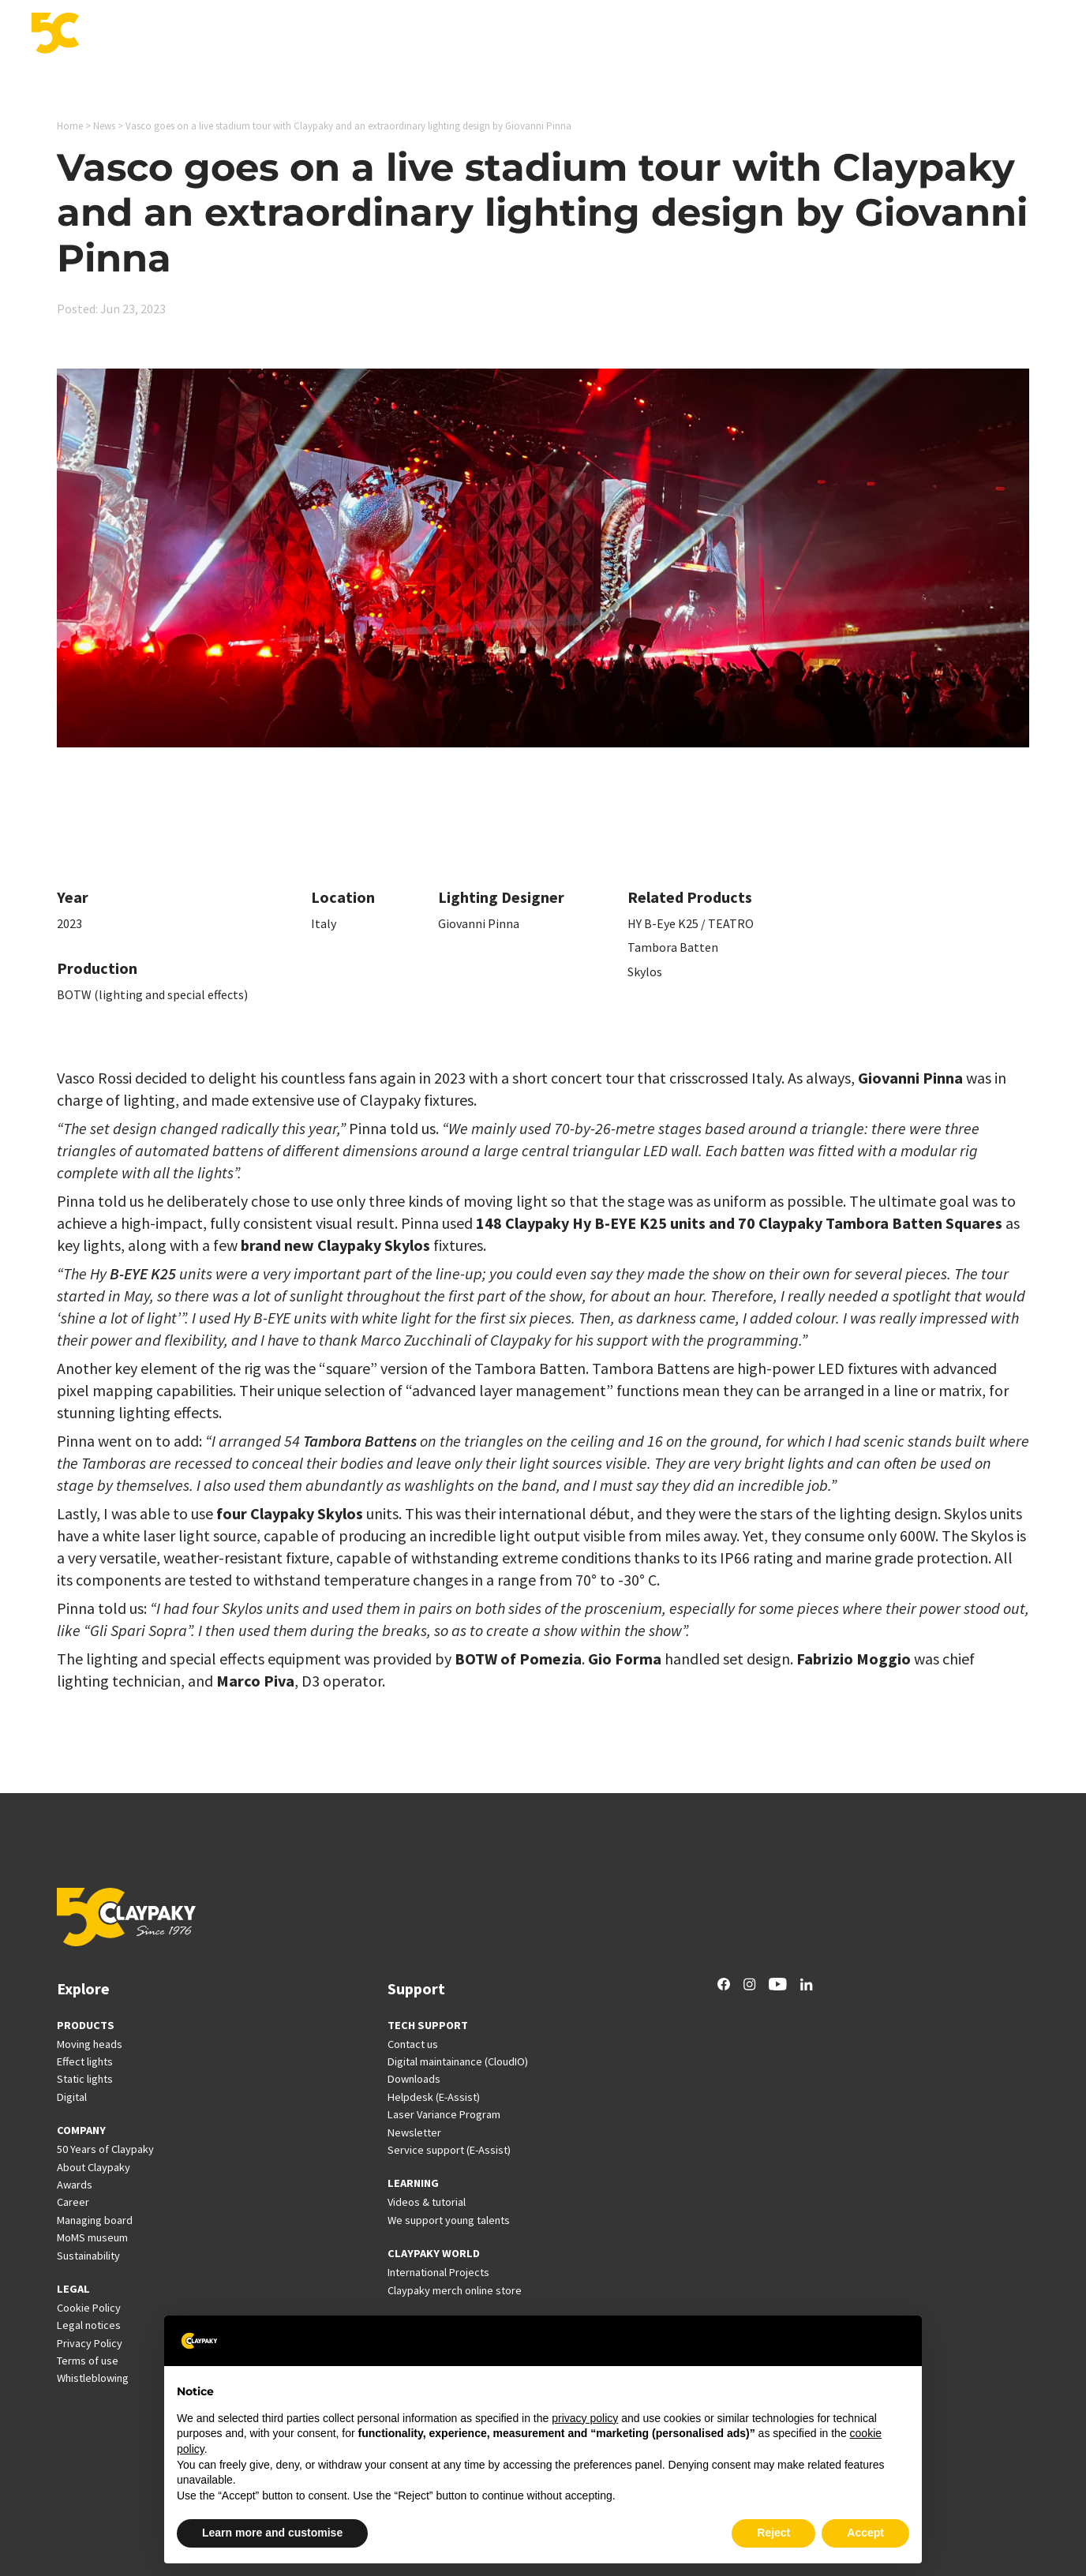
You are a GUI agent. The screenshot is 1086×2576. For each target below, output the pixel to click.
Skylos (644, 971)
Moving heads (89, 2044)
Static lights (85, 2079)
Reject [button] (773, 2532)
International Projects (763, 35)
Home (70, 126)
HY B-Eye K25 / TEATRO (690, 923)
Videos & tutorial (427, 2202)
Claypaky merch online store (455, 2290)
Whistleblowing (93, 2378)
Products (429, 35)
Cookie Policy (89, 2308)
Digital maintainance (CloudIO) (458, 2061)
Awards (74, 2184)
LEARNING (413, 2183)
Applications (507, 35)
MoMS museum (92, 2237)
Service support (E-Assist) (449, 2150)
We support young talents (449, 2220)
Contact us (413, 2044)
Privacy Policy (89, 2343)
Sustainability (88, 2255)
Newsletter (414, 2132)
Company (972, 35)
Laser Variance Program (444, 2114)
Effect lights (85, 2061)
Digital (72, 2097)
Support (661, 35)
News (858, 35)
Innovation (590, 35)
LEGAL (73, 2289)
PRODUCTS (85, 2025)
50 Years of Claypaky (105, 2149)
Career (909, 35)
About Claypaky (93, 2167)
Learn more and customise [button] (272, 2532)
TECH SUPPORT (428, 2025)
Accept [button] (865, 2532)
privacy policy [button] (585, 2418)
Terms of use (87, 2360)
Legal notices (89, 2325)
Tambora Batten (672, 947)
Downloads (414, 2079)
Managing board (95, 2220)
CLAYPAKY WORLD (434, 2253)
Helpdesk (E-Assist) (434, 2097)
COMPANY (81, 2130)
